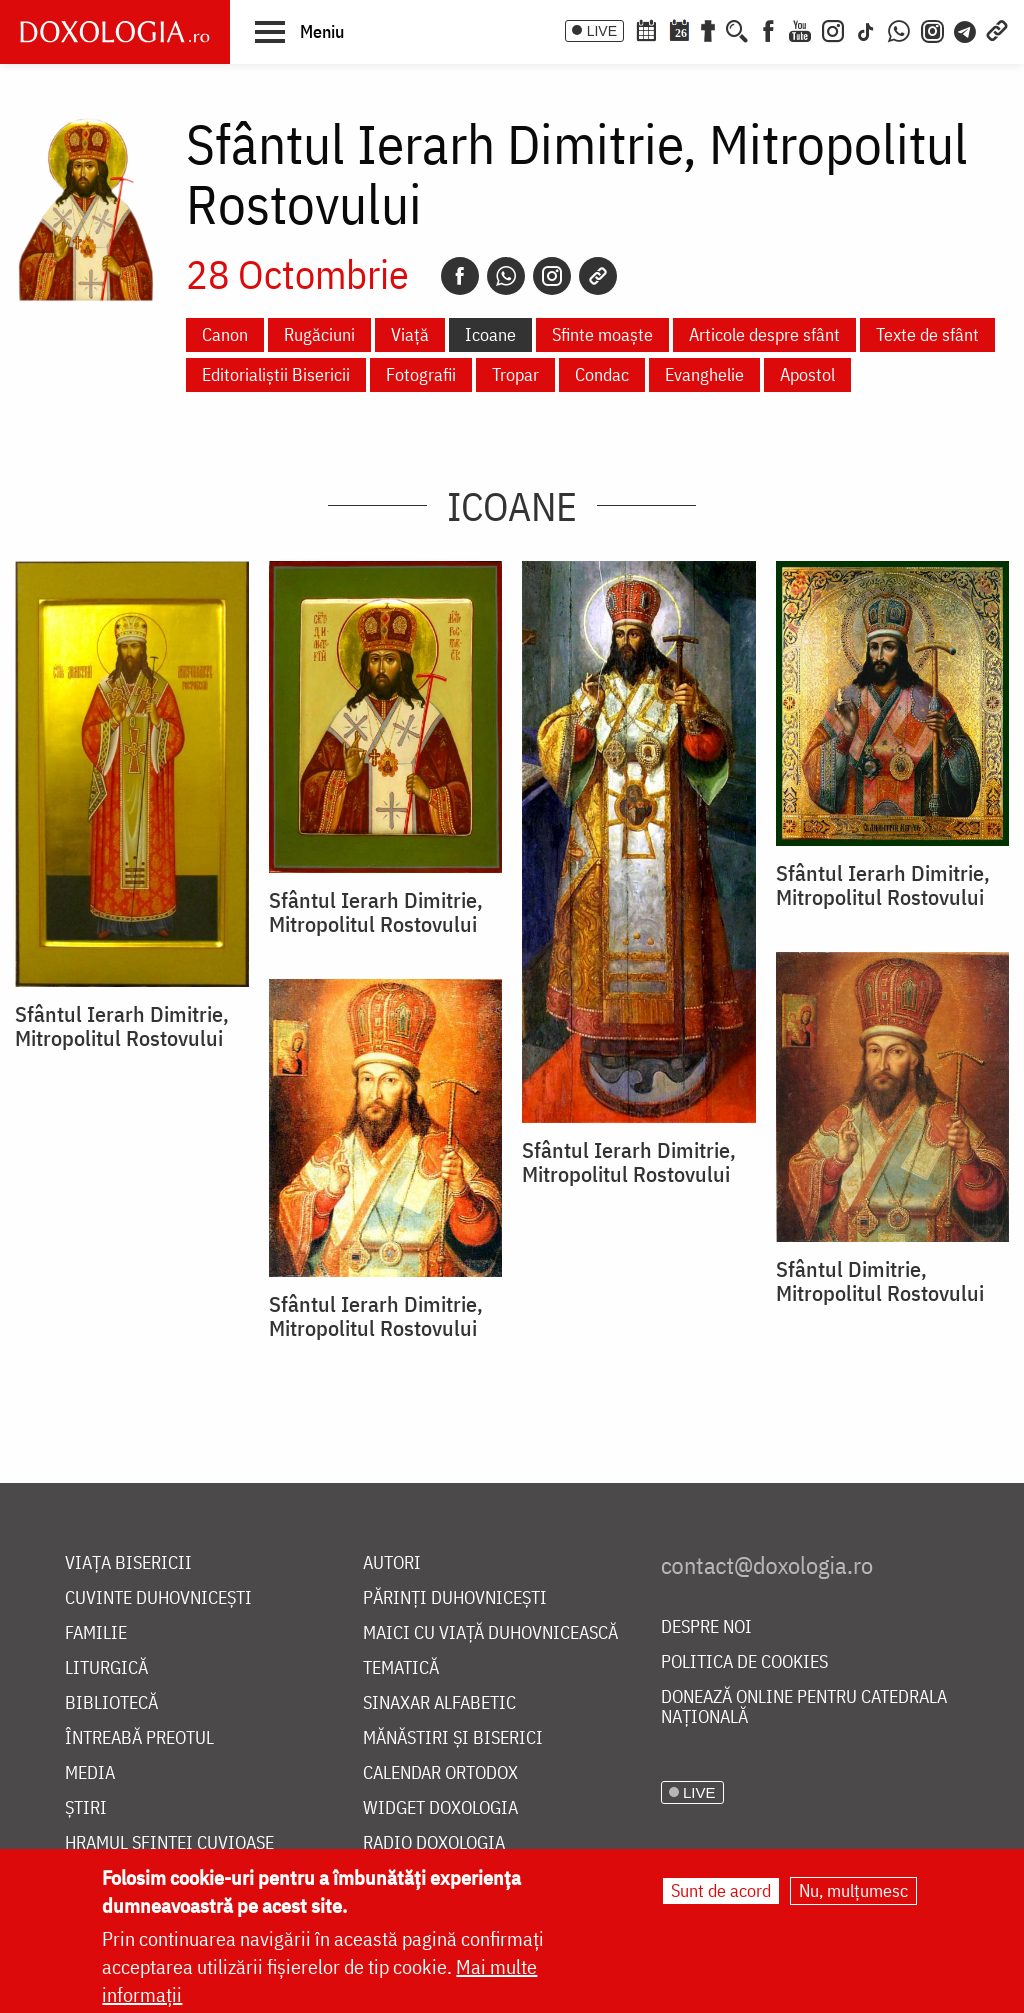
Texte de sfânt (927, 334)
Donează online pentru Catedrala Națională (804, 1707)
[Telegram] (966, 29)
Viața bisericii (128, 1563)
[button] (299, 31)
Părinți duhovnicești (455, 1598)
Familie (96, 1633)
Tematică (401, 1668)
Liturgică (106, 1668)
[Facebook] (768, 29)
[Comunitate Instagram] (932, 29)
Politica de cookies (744, 1662)
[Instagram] (833, 29)
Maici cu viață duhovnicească (490, 1633)
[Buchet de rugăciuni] (708, 29)
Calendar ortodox (440, 1773)
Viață (410, 334)
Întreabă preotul (139, 1738)
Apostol (807, 374)
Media (90, 1773)
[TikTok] (866, 29)
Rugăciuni (319, 334)
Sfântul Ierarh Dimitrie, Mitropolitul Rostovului (122, 1026)
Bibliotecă (111, 1703)
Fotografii (421, 374)
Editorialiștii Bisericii (276, 374)
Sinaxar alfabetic (439, 1703)
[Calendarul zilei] (679, 29)
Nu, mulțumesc (853, 1891)
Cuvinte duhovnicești (158, 1598)
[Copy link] (598, 276)
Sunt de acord (721, 1891)
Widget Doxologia (440, 1808)
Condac (602, 374)
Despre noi (706, 1627)
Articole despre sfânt (764, 334)
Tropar (515, 374)
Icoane (490, 334)
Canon (225, 334)
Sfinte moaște (602, 334)
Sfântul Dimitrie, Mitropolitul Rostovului (880, 1281)
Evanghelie (704, 374)
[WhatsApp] (899, 29)
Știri (86, 1808)
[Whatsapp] (506, 276)
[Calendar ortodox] (646, 29)
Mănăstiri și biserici (453, 1738)
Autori (392, 1563)
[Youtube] (800, 29)
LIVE (602, 31)
